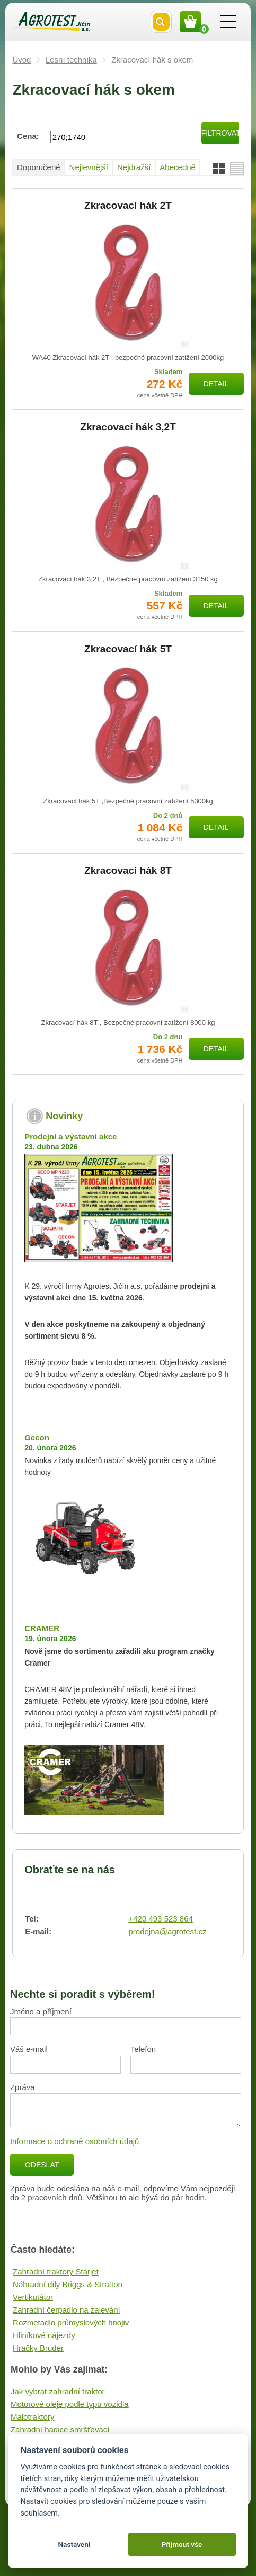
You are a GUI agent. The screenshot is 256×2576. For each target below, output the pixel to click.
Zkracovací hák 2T (128, 205)
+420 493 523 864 (160, 1918)
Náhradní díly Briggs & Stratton (67, 2284)
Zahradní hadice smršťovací (60, 2429)
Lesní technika (71, 59)
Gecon (36, 1437)
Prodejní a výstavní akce (70, 1136)
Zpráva (22, 2087)
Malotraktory (33, 2416)
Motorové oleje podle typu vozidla (70, 2404)
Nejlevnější (88, 167)
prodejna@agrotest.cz (167, 1931)
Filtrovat (220, 133)
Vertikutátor (33, 2296)
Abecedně (178, 167)
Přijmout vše (182, 2544)
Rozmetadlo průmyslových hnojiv (71, 2322)
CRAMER (41, 1628)
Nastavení (74, 2544)
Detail (216, 383)
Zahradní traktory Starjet (56, 2271)
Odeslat (42, 2165)
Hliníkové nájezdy (44, 2335)
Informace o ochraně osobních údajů (74, 2141)
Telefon (143, 2048)
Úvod (21, 59)
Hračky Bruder (38, 2347)
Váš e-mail (29, 2048)
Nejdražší (134, 167)
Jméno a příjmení (41, 2011)
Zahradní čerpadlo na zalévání (66, 2309)
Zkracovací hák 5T (128, 649)
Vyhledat (161, 22)
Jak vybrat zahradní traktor (58, 2391)
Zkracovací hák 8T (128, 870)
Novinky (64, 1116)
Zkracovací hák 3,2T (128, 427)
